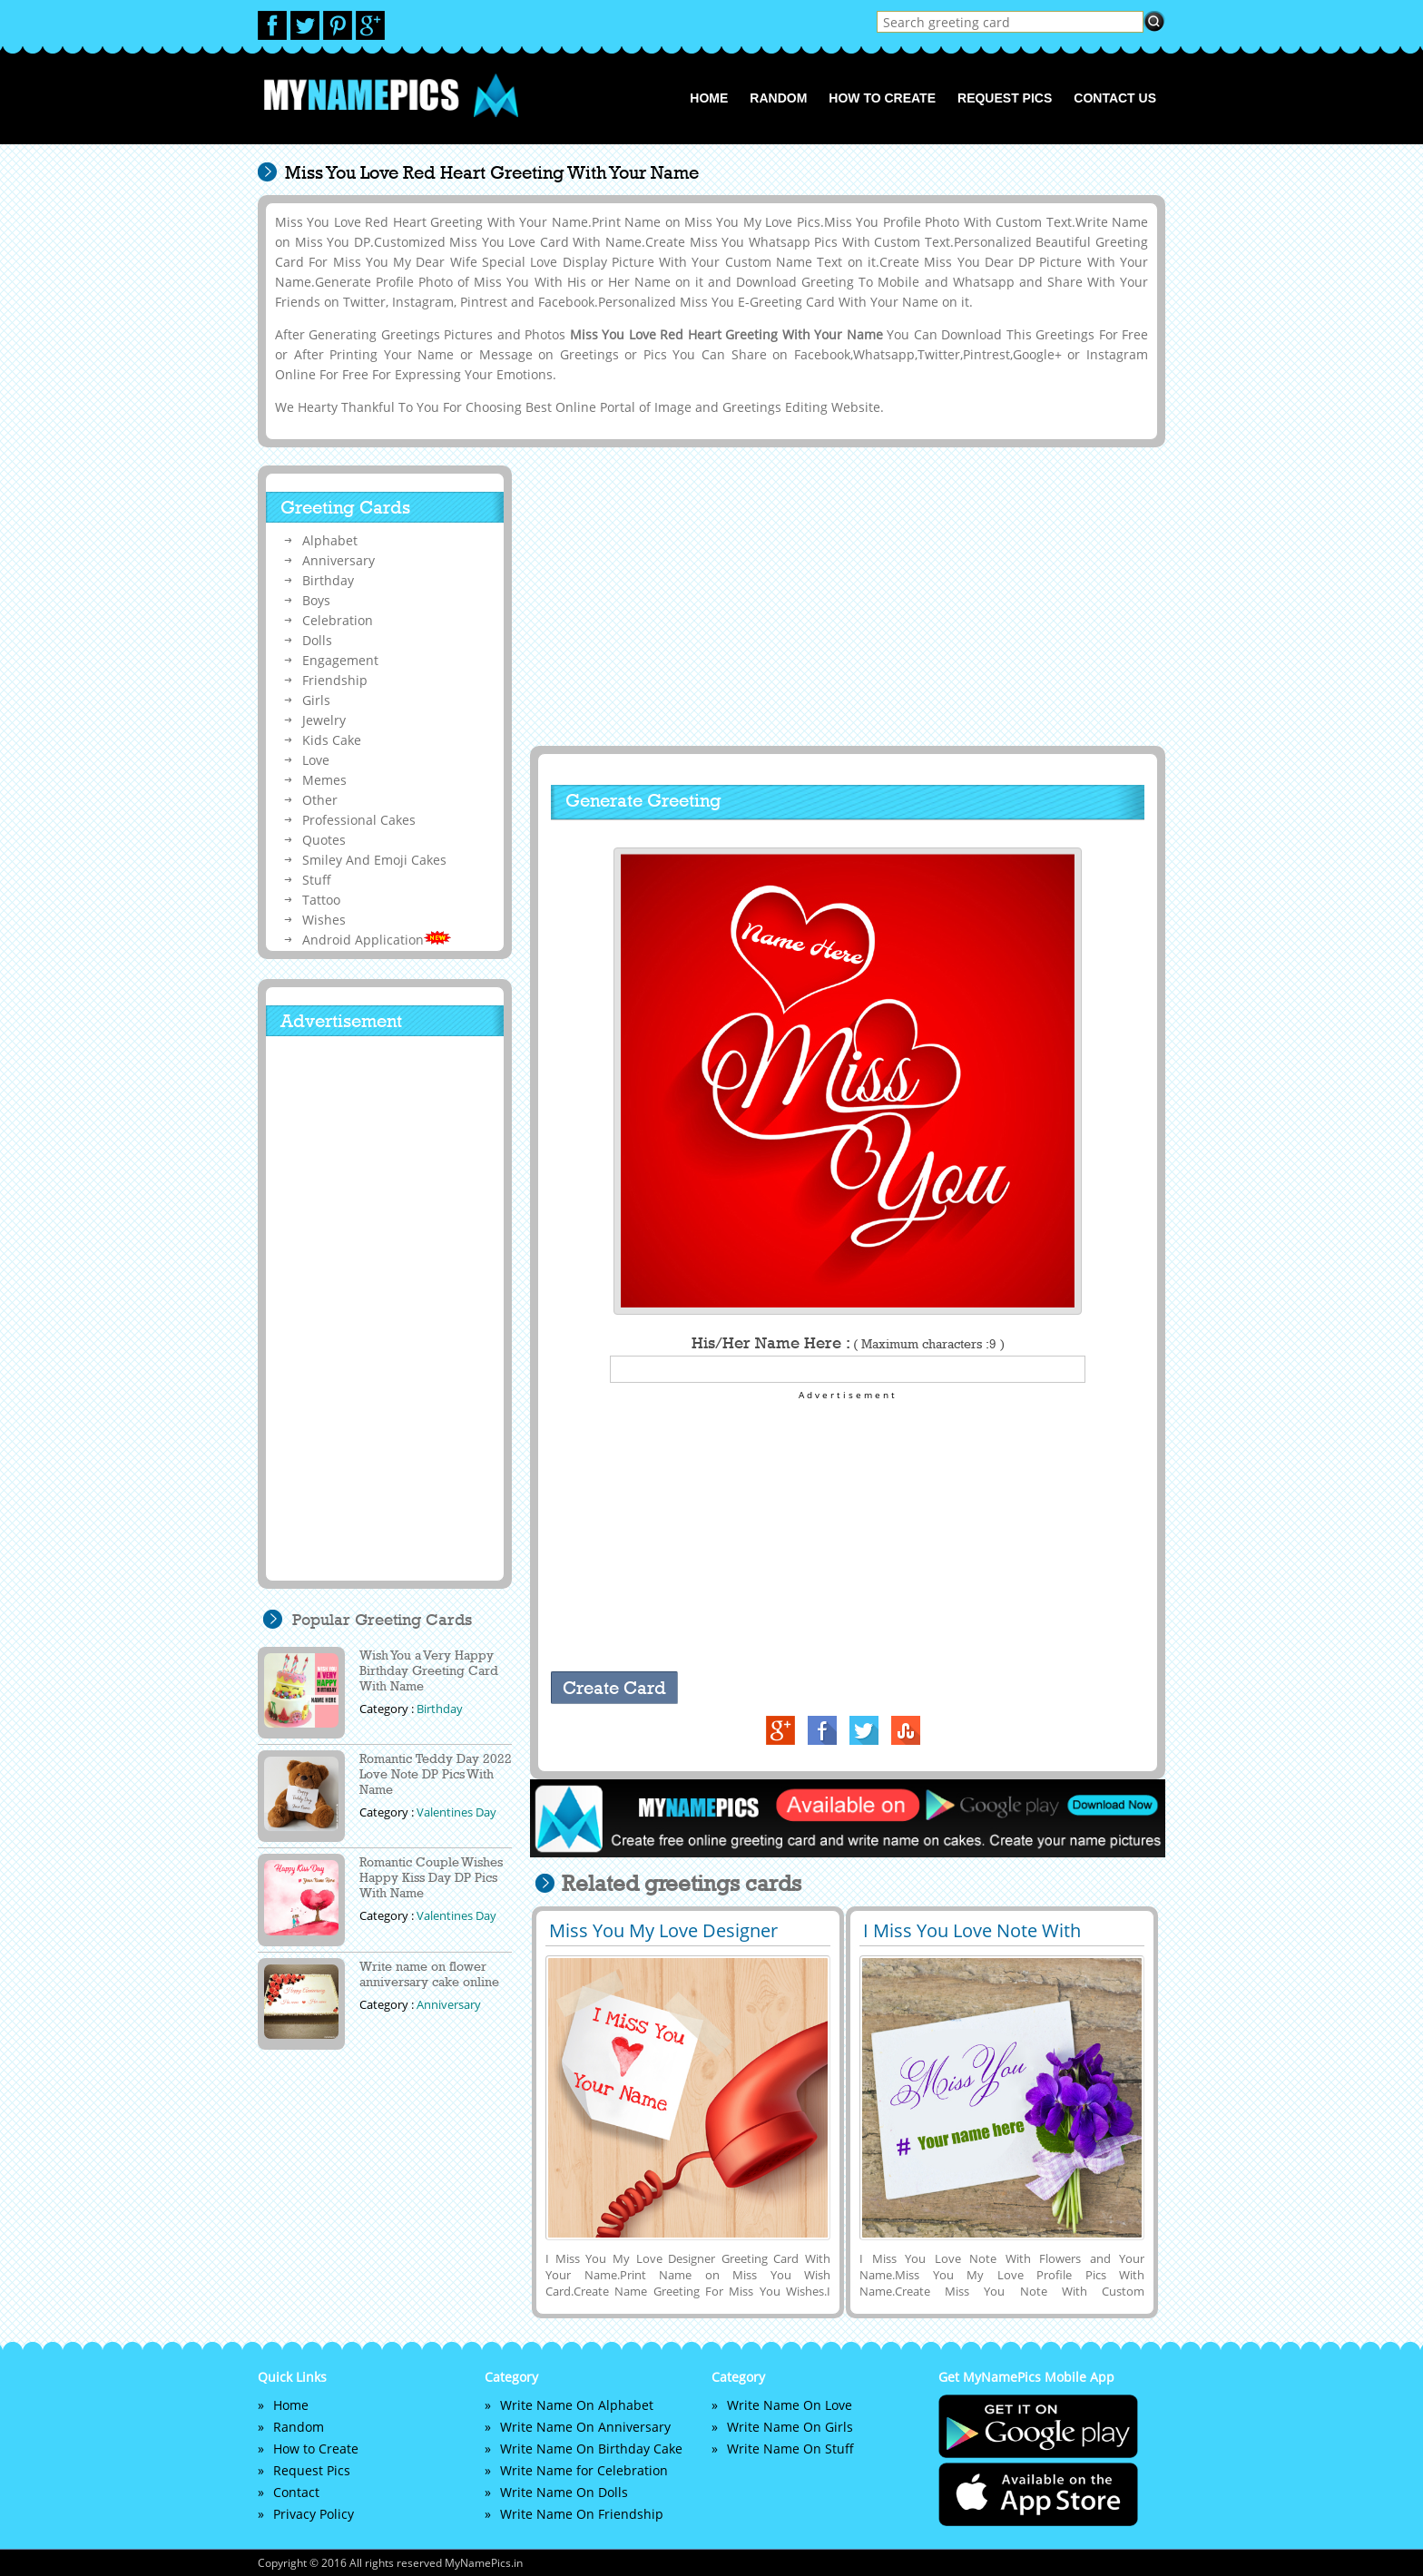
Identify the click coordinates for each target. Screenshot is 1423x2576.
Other (320, 799)
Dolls (317, 640)
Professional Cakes (359, 819)
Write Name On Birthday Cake (591, 2448)
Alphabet (330, 540)
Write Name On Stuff (790, 2448)
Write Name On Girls (790, 2426)
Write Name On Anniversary (585, 2426)
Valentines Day (456, 1812)
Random (778, 98)
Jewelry (324, 720)
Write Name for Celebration (584, 2470)
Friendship (335, 680)
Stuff (316, 879)
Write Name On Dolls (564, 2492)
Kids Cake (331, 740)
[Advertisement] (845, 596)
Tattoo (321, 899)
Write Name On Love (789, 2405)
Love (315, 760)
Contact (296, 2492)
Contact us (1115, 98)
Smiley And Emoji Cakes (374, 859)
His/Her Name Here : (848, 1343)
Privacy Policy (313, 2513)
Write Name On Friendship (581, 2513)
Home (709, 98)
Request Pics (1004, 98)
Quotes (324, 839)
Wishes (324, 919)
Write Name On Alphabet (576, 2405)
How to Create (882, 98)
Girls (316, 700)
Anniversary (338, 560)
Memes (324, 779)
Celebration (337, 620)
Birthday (328, 580)
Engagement (340, 660)
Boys (316, 600)
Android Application (376, 939)
